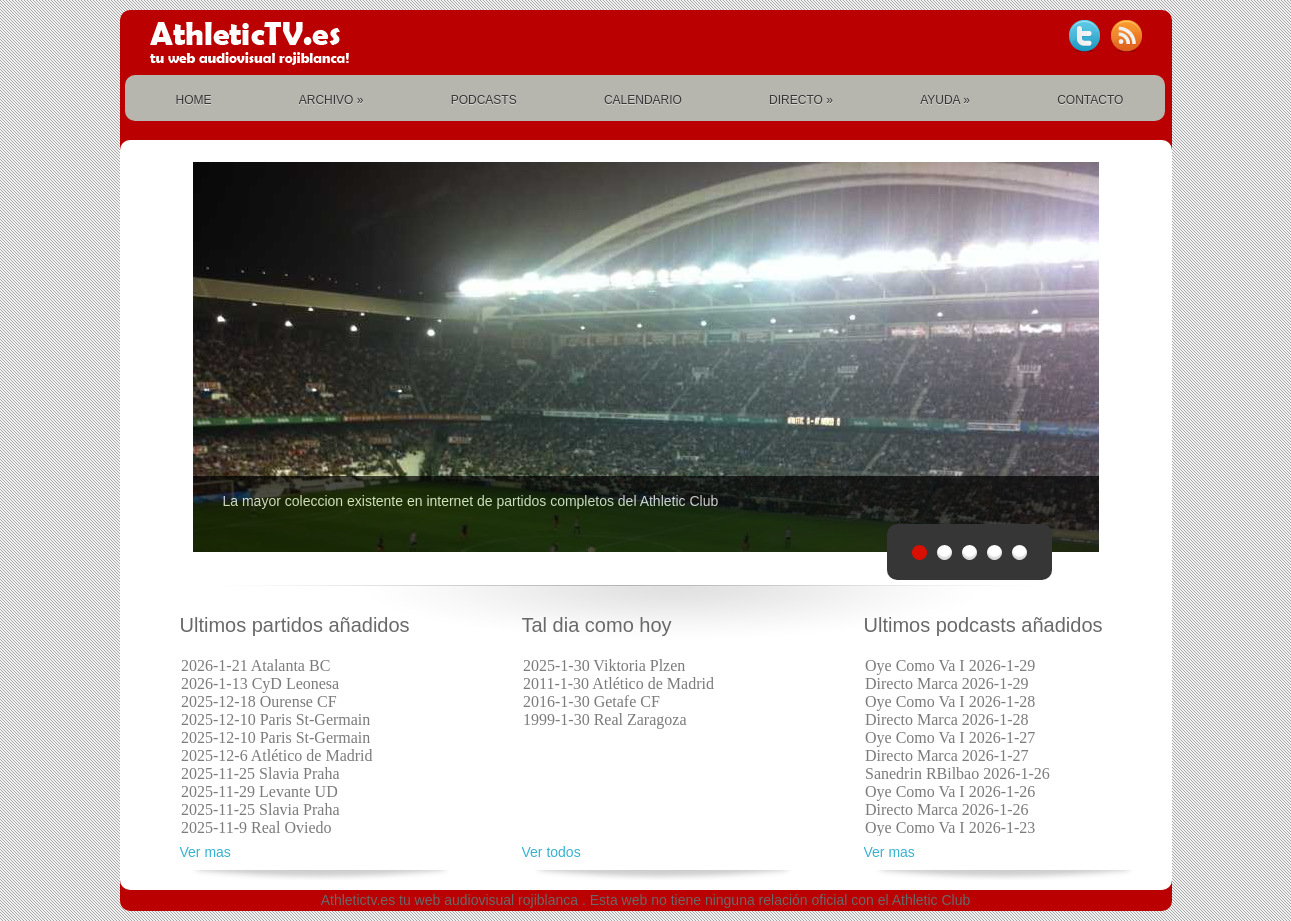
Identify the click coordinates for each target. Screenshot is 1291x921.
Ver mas (205, 852)
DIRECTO (801, 100)
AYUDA (945, 100)
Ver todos (551, 852)
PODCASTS (484, 100)
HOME (194, 100)
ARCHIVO (331, 100)
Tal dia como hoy (597, 625)
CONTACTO (1090, 100)
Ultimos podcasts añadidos (983, 625)
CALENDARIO (643, 100)
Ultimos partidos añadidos (295, 625)
